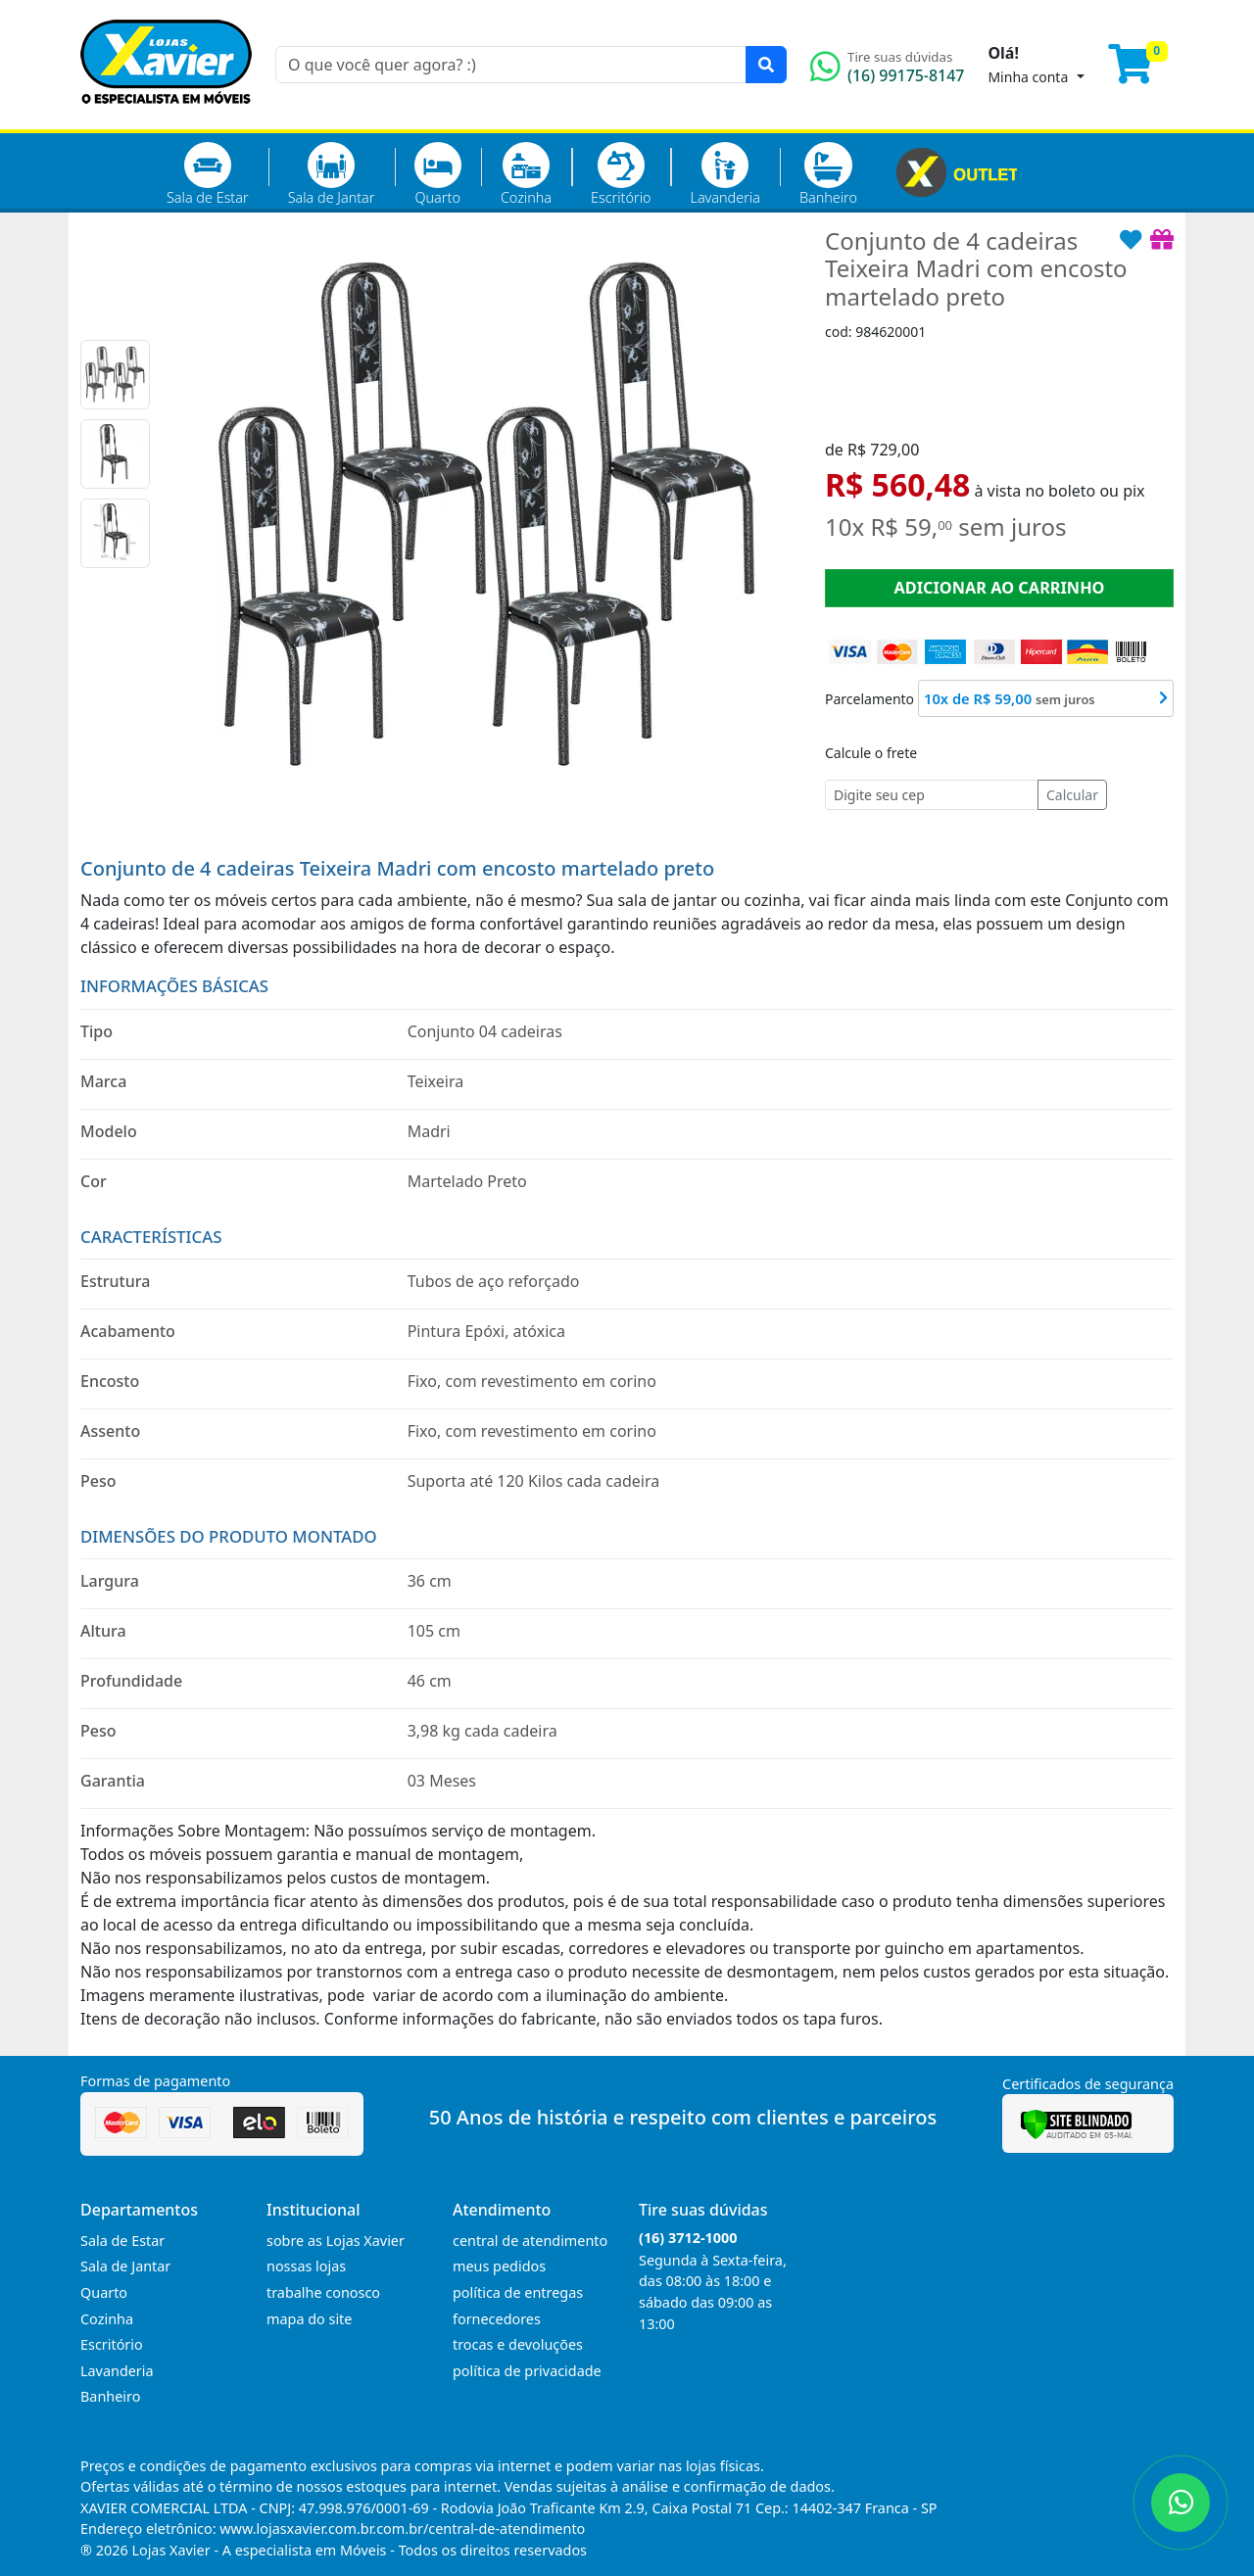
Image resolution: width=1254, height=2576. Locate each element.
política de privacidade (527, 2370)
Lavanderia (724, 174)
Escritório (621, 174)
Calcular (1072, 795)
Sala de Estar (208, 174)
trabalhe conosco (323, 2292)
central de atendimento (530, 2240)
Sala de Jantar (331, 174)
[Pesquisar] (766, 64)
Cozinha (526, 174)
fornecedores (497, 2319)
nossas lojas (306, 2266)
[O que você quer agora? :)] (511, 64)
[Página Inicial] (166, 117)
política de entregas (518, 2292)
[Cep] (931, 795)
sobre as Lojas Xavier (335, 2240)
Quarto (437, 174)
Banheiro (828, 174)
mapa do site (309, 2319)
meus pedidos (499, 2266)
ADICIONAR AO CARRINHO (998, 587)
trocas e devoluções (518, 2344)
